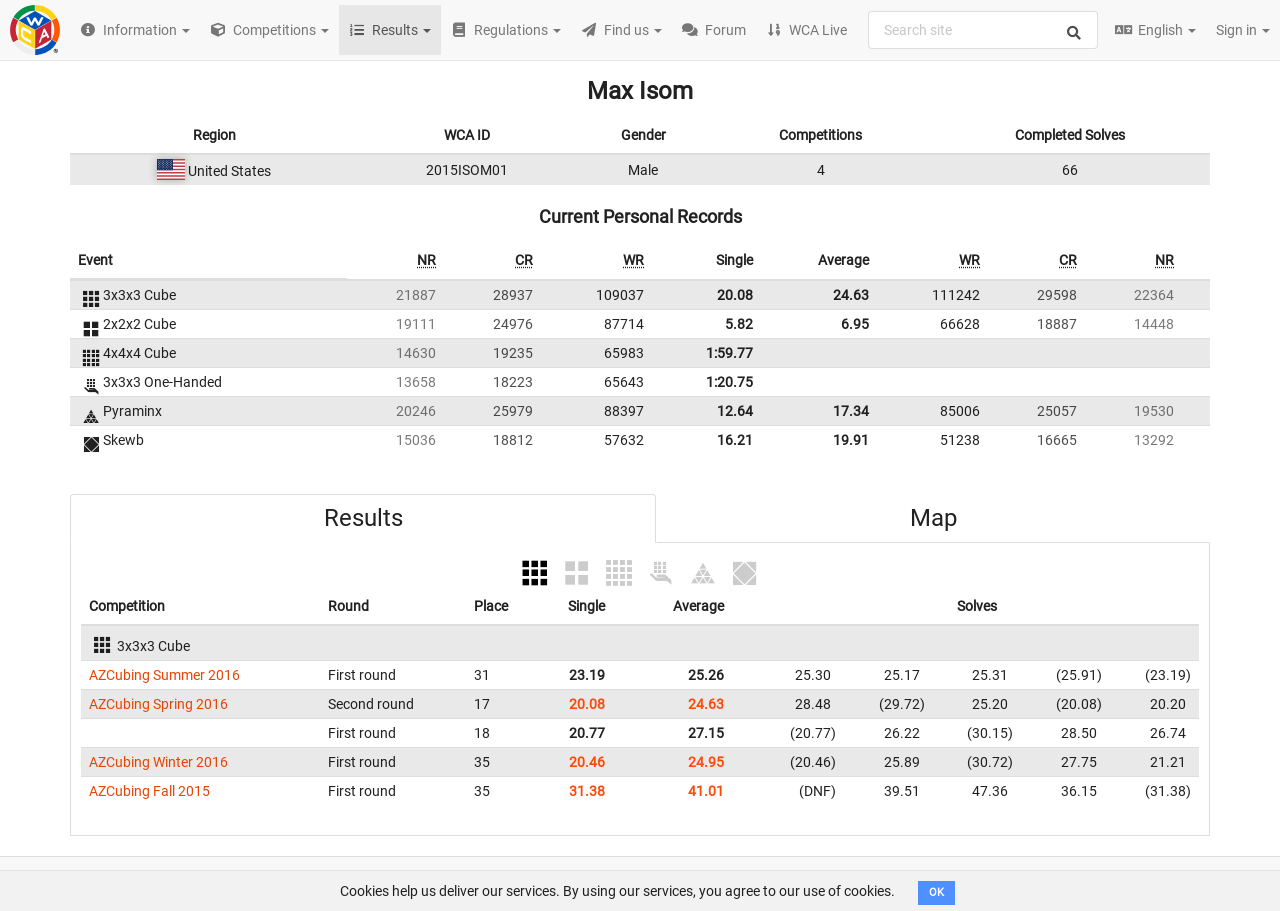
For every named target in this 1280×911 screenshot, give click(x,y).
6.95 (855, 324)
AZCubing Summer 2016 (164, 675)
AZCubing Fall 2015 (149, 791)
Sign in (1243, 30)
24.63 (851, 295)
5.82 (739, 324)
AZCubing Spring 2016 (158, 704)
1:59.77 (729, 353)
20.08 (735, 295)
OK (936, 892)
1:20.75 (729, 382)
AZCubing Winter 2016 (158, 762)
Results (363, 518)
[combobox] (983, 30)
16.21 (735, 440)
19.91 (851, 440)
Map (933, 518)
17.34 (851, 411)
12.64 (735, 411)
